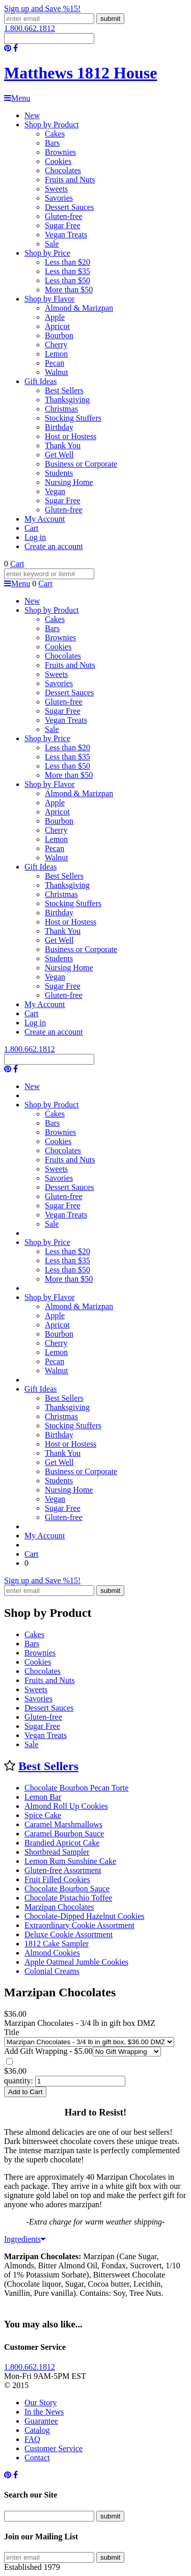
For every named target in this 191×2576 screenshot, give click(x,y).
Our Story (40, 2402)
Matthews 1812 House (80, 73)
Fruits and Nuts (70, 179)
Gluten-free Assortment (62, 1870)
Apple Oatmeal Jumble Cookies (76, 1962)
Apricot (57, 326)
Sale (52, 243)
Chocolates (63, 170)
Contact (37, 2457)
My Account (44, 518)
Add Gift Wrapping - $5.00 (48, 2051)
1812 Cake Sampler (56, 1943)
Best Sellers (64, 390)
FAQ (32, 2439)
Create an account (53, 546)
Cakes (55, 133)
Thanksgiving (67, 399)
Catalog (37, 2430)
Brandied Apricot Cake (62, 1842)
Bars (52, 143)
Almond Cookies (52, 1952)
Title (11, 2032)
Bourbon (59, 335)
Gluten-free (64, 216)
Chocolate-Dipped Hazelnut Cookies (84, 1916)
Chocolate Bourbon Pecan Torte (76, 1787)
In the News (44, 2411)
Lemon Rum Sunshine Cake (70, 1861)
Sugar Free (62, 225)
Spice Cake (42, 1815)
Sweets (56, 188)
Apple (55, 317)
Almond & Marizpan (79, 308)
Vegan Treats (66, 234)
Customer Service (53, 2448)
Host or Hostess (70, 436)
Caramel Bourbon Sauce (64, 1833)
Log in (35, 537)
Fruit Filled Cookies (57, 1879)
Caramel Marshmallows (63, 1824)
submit (110, 18)
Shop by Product (51, 124)
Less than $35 (67, 271)
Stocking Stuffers (73, 418)
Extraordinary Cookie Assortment (79, 1925)
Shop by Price (47, 253)
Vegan (55, 491)
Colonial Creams (51, 1971)
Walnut (56, 372)
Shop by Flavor (49, 298)
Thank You (62, 445)
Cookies (58, 161)
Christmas (61, 408)
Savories (59, 198)
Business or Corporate (81, 463)
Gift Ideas (40, 381)
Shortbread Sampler (57, 1852)
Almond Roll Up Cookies (66, 1806)
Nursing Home (69, 482)
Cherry (56, 344)
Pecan (54, 363)
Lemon (56, 353)
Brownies (60, 152)
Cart (31, 528)
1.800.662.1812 (29, 28)
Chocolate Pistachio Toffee (68, 1897)
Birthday (59, 427)
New (32, 115)
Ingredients (24, 2239)
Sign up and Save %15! (42, 8)
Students (59, 473)
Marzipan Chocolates (59, 1907)
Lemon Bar (42, 1797)
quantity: (18, 2080)
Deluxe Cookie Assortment (68, 1934)
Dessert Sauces (69, 207)
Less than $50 (67, 280)
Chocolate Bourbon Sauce (67, 1888)
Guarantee (41, 2421)
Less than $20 (67, 262)
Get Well (59, 454)
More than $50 (69, 289)
